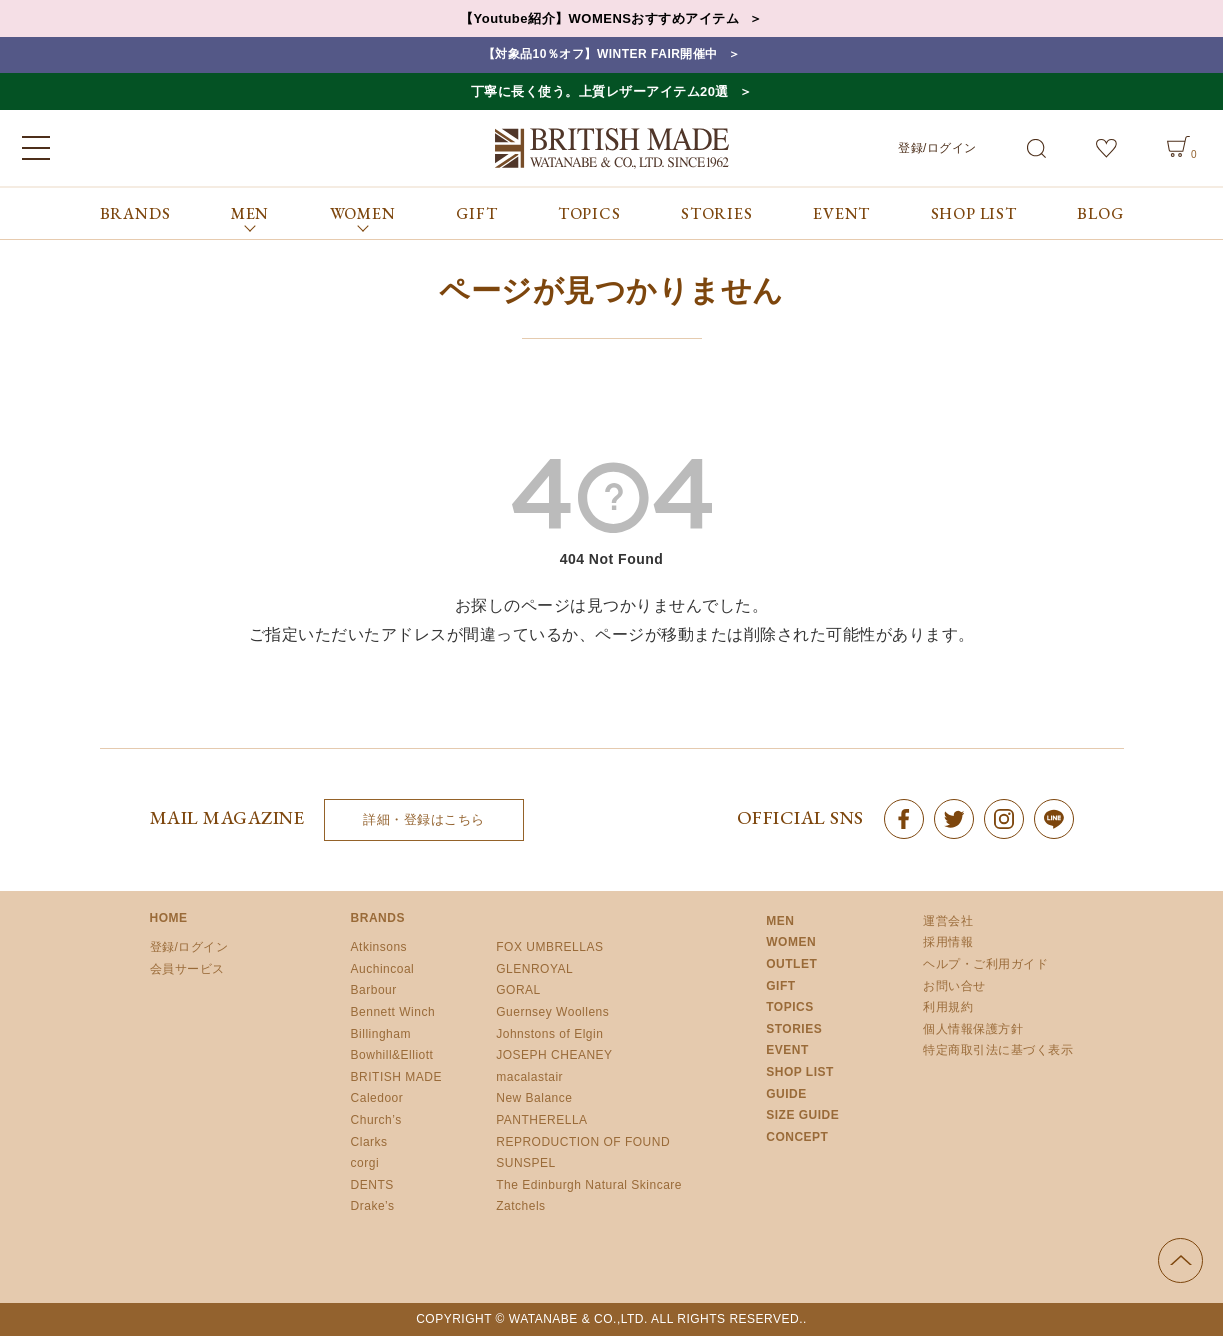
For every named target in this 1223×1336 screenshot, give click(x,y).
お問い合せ (954, 986)
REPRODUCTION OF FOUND (583, 1142)
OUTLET (791, 964)
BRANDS (135, 213)
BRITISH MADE (396, 1077)
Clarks (369, 1142)
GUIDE (786, 1094)
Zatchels (520, 1206)
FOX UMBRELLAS (549, 947)
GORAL (518, 990)
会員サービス (187, 969)
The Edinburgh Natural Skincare (589, 1185)
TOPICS (589, 213)
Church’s (376, 1120)
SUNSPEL (526, 1163)
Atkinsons (379, 947)
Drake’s (373, 1206)
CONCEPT (797, 1137)
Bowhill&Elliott (392, 1055)
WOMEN (791, 942)
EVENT (841, 213)
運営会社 (948, 921)
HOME (169, 918)
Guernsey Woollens (552, 1012)
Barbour (374, 990)
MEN (780, 921)
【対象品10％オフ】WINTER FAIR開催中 (600, 54)
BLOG (1100, 213)
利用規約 (948, 1007)
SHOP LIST (974, 213)
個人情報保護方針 (973, 1029)
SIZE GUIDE (802, 1115)
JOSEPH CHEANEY (554, 1055)
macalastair (529, 1077)
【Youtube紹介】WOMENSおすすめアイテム (599, 18)
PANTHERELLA (541, 1120)
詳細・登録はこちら (424, 819)
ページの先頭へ (1180, 1260)
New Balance (534, 1098)
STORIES (717, 213)
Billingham (381, 1034)
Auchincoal (383, 969)
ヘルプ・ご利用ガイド (985, 964)
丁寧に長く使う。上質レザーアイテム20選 (600, 91)
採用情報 (948, 942)
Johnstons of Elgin (549, 1034)
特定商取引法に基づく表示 (998, 1050)
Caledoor (377, 1098)
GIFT (476, 213)
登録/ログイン (937, 148)
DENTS (372, 1185)
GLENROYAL (534, 969)
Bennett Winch (393, 1012)
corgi (365, 1163)
